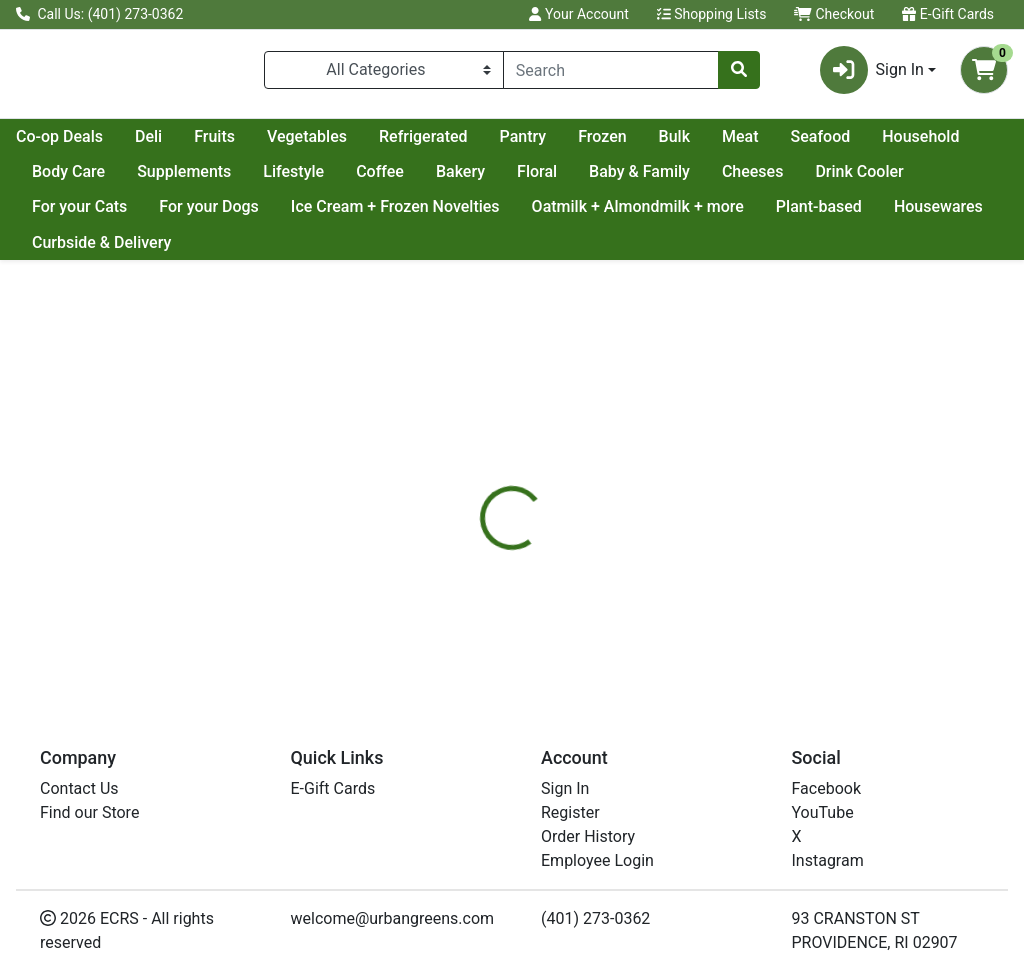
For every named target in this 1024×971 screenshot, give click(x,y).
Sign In (565, 788)
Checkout (834, 14)
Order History (588, 836)
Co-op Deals (237, 144)
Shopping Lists (712, 14)
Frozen (780, 144)
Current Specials (91, 144)
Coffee (581, 179)
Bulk (852, 144)
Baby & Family (840, 179)
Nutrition (563, 524)
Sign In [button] (872, 74)
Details (481, 524)
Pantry (701, 144)
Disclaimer (659, 524)
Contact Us (79, 788)
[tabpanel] (725, 607)
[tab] (481, 524)
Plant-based (939, 214)
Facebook (826, 788)
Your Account (578, 14)
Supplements (385, 179)
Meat (918, 144)
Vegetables (485, 144)
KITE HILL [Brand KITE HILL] (660, 599)
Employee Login (597, 860)
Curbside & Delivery (222, 250)
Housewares (76, 250)
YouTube (823, 812)
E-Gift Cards (948, 14)
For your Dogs (330, 214)
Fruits (392, 144)
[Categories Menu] (384, 74)
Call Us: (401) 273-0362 (99, 14)
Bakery (661, 179)
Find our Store (89, 812)
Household (162, 179)
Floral (738, 179)
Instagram (828, 860)
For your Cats (199, 214)
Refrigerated (601, 144)
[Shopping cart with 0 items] (984, 74)
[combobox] (611, 74)
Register (570, 812)
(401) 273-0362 (595, 918)
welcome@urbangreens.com (393, 918)
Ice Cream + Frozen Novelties (515, 214)
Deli (326, 144)
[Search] (611, 74)
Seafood (62, 179)
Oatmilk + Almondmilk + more (758, 214)
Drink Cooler (76, 214)
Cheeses (954, 179)
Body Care (269, 179)
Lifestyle (494, 179)
